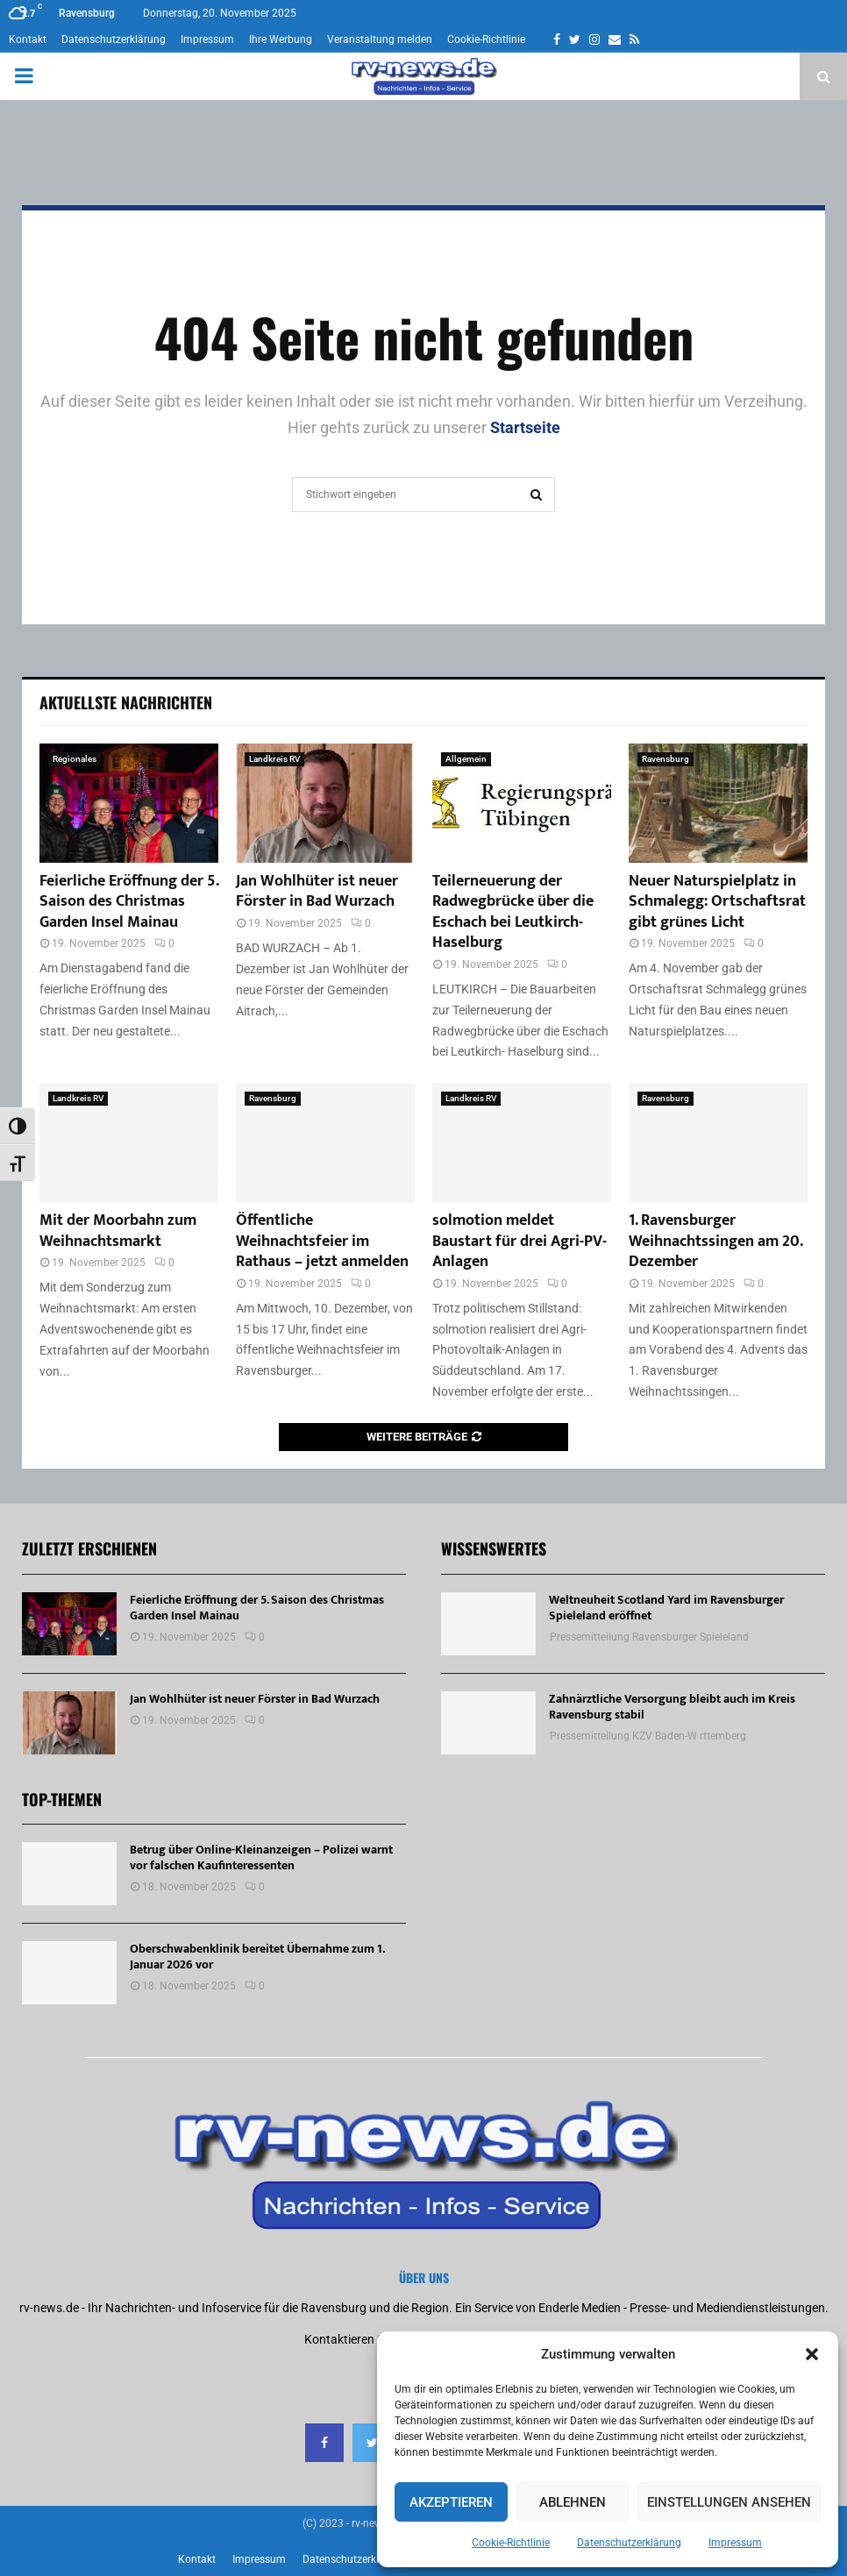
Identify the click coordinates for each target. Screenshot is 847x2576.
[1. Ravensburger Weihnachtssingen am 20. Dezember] (718, 1142)
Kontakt (27, 39)
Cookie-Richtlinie (511, 2543)
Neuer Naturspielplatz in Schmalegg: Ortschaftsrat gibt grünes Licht (717, 902)
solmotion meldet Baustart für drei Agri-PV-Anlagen (519, 1241)
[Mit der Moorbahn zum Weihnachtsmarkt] (128, 1142)
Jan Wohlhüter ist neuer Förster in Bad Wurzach (317, 891)
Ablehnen (572, 2502)
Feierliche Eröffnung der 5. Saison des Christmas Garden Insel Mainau (128, 902)
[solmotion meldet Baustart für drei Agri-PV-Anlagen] (521, 1142)
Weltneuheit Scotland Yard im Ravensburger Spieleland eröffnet (666, 1608)
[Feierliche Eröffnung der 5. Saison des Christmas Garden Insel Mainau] (128, 803)
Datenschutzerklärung (629, 2543)
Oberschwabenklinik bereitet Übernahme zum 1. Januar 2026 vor (257, 1957)
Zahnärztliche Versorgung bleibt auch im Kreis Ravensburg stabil (672, 1707)
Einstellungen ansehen (729, 2502)
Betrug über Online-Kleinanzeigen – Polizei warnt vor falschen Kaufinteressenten (261, 1857)
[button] (812, 2354)
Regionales (74, 759)
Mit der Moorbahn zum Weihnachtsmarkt (117, 1230)
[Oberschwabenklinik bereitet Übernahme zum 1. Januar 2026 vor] (69, 1972)
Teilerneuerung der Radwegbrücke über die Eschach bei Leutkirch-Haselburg (513, 912)
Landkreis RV (274, 759)
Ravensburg (665, 759)
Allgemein (466, 759)
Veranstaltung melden (379, 39)
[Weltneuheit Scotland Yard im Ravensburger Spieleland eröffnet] (488, 1623)
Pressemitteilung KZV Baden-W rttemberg (648, 1736)
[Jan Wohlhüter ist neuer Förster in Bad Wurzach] (325, 803)
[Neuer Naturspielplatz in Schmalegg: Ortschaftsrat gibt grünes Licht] (718, 803)
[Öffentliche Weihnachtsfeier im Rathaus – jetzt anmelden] (325, 1142)
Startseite (525, 427)
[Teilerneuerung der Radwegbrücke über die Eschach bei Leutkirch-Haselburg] (521, 803)
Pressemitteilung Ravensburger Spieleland (649, 1637)
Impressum (735, 2543)
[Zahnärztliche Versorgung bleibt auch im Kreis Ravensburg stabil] (488, 1722)
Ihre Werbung (280, 39)
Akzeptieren (451, 2502)
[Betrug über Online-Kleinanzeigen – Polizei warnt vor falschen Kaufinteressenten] (69, 1873)
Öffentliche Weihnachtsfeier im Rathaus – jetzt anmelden (322, 1241)
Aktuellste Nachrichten (125, 702)
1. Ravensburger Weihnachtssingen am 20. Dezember (715, 1241)
